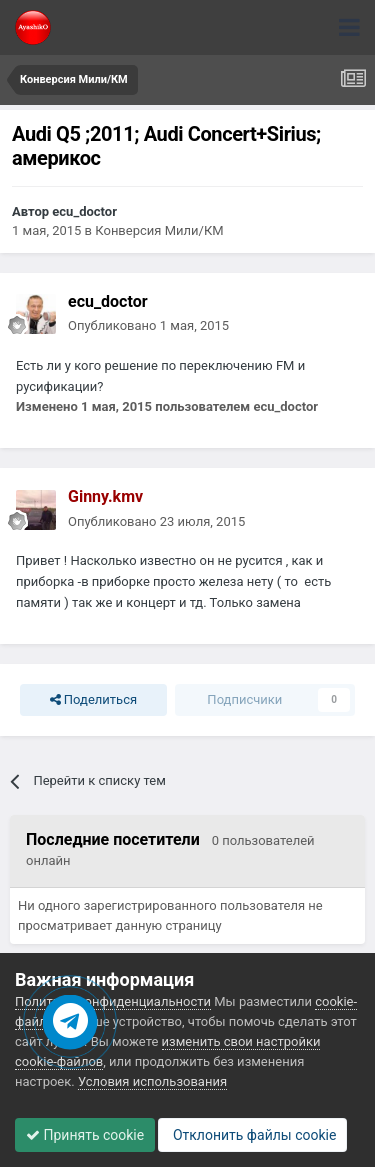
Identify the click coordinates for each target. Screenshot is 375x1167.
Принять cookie (85, 1135)
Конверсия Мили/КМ (159, 230)
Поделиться (93, 700)
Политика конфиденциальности (113, 1001)
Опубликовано (148, 325)
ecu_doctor (84, 211)
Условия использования (152, 1081)
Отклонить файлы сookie (252, 1135)
